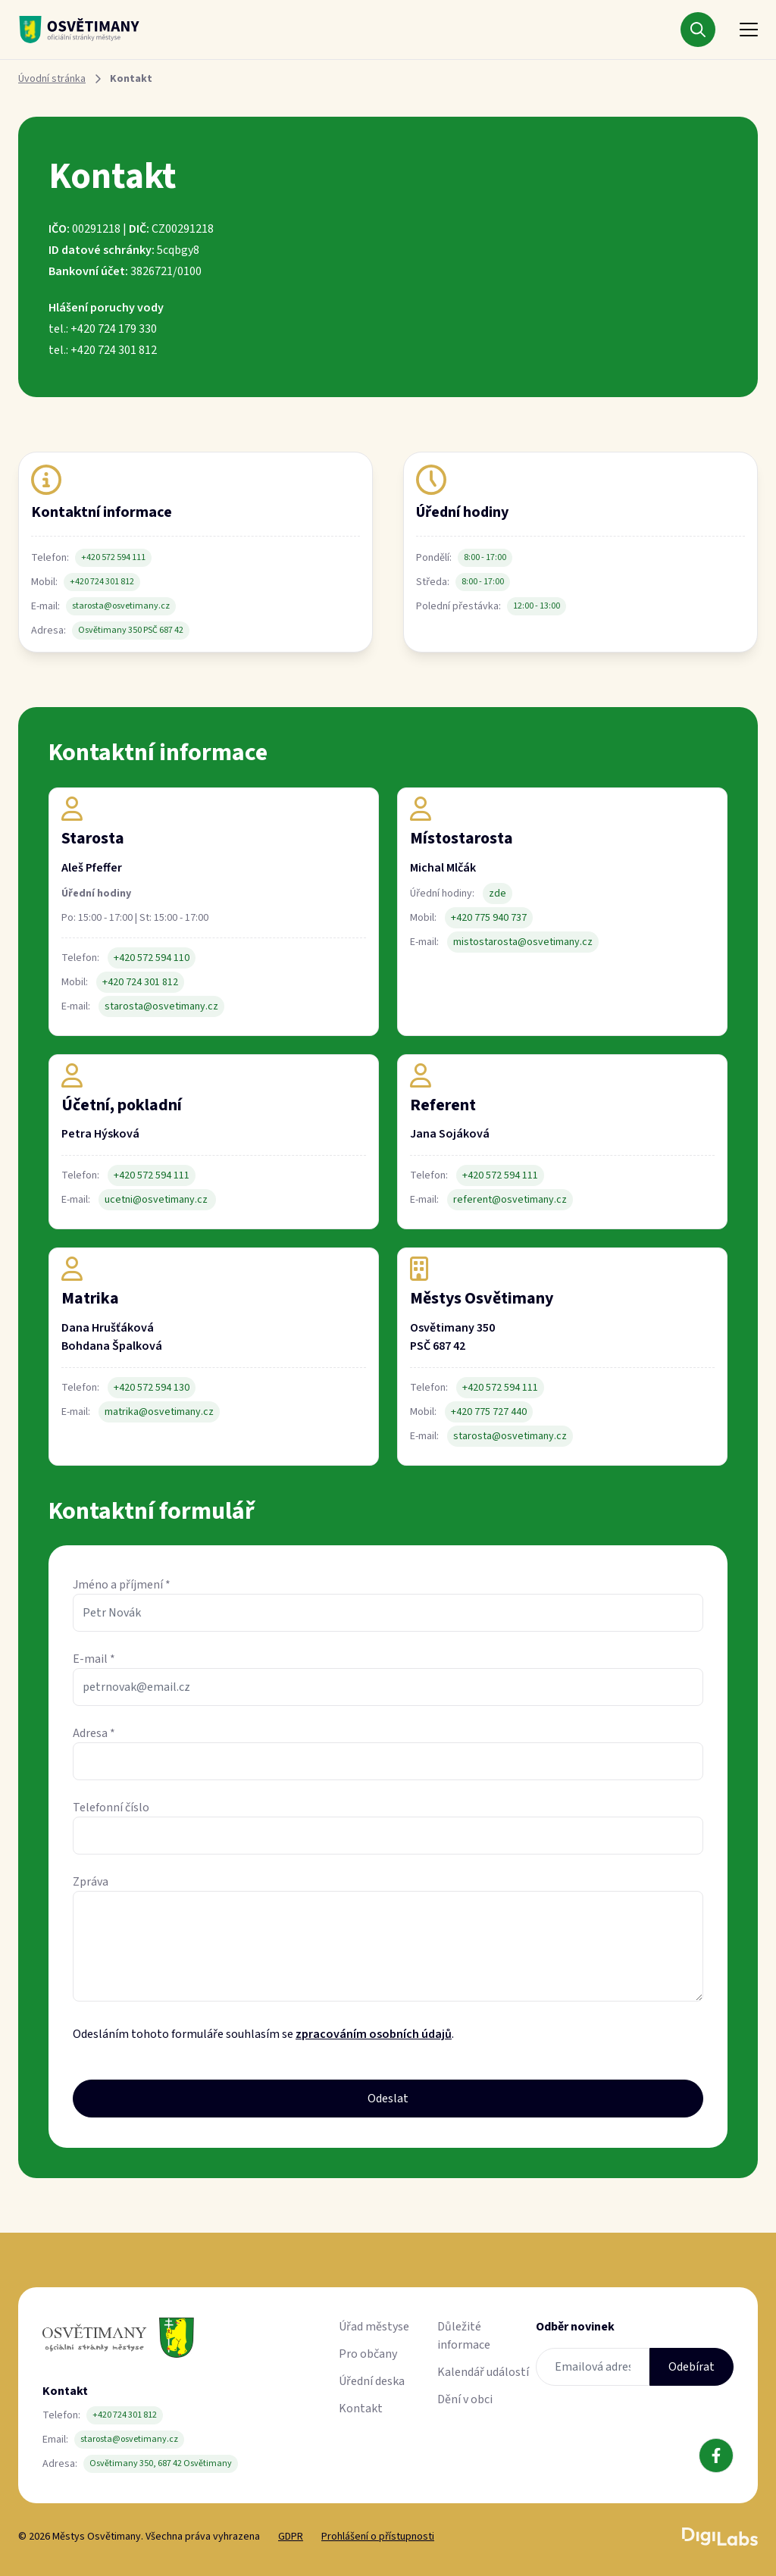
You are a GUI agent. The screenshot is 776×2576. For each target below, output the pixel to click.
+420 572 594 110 (151, 958)
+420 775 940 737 (489, 917)
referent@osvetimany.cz (510, 1199)
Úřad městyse (374, 2326)
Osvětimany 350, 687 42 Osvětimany (160, 2463)
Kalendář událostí (483, 2372)
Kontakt (361, 2408)
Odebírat (691, 2366)
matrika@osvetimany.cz (159, 1411)
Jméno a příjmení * (122, 1584)
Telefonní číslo (111, 1807)
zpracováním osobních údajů (374, 2034)
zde (497, 893)
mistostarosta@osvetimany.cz (523, 942)
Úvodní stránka (52, 78)
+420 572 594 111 (113, 557)
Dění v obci (465, 2399)
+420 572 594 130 (151, 1387)
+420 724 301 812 (102, 581)
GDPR (290, 2536)
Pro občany (368, 2354)
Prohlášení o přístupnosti (377, 2536)
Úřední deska (372, 2381)
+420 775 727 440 (489, 1411)
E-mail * (94, 1659)
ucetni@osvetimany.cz (157, 1199)
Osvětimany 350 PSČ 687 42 (130, 630)
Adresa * (94, 1733)
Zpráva (90, 1881)
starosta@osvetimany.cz (121, 605)
